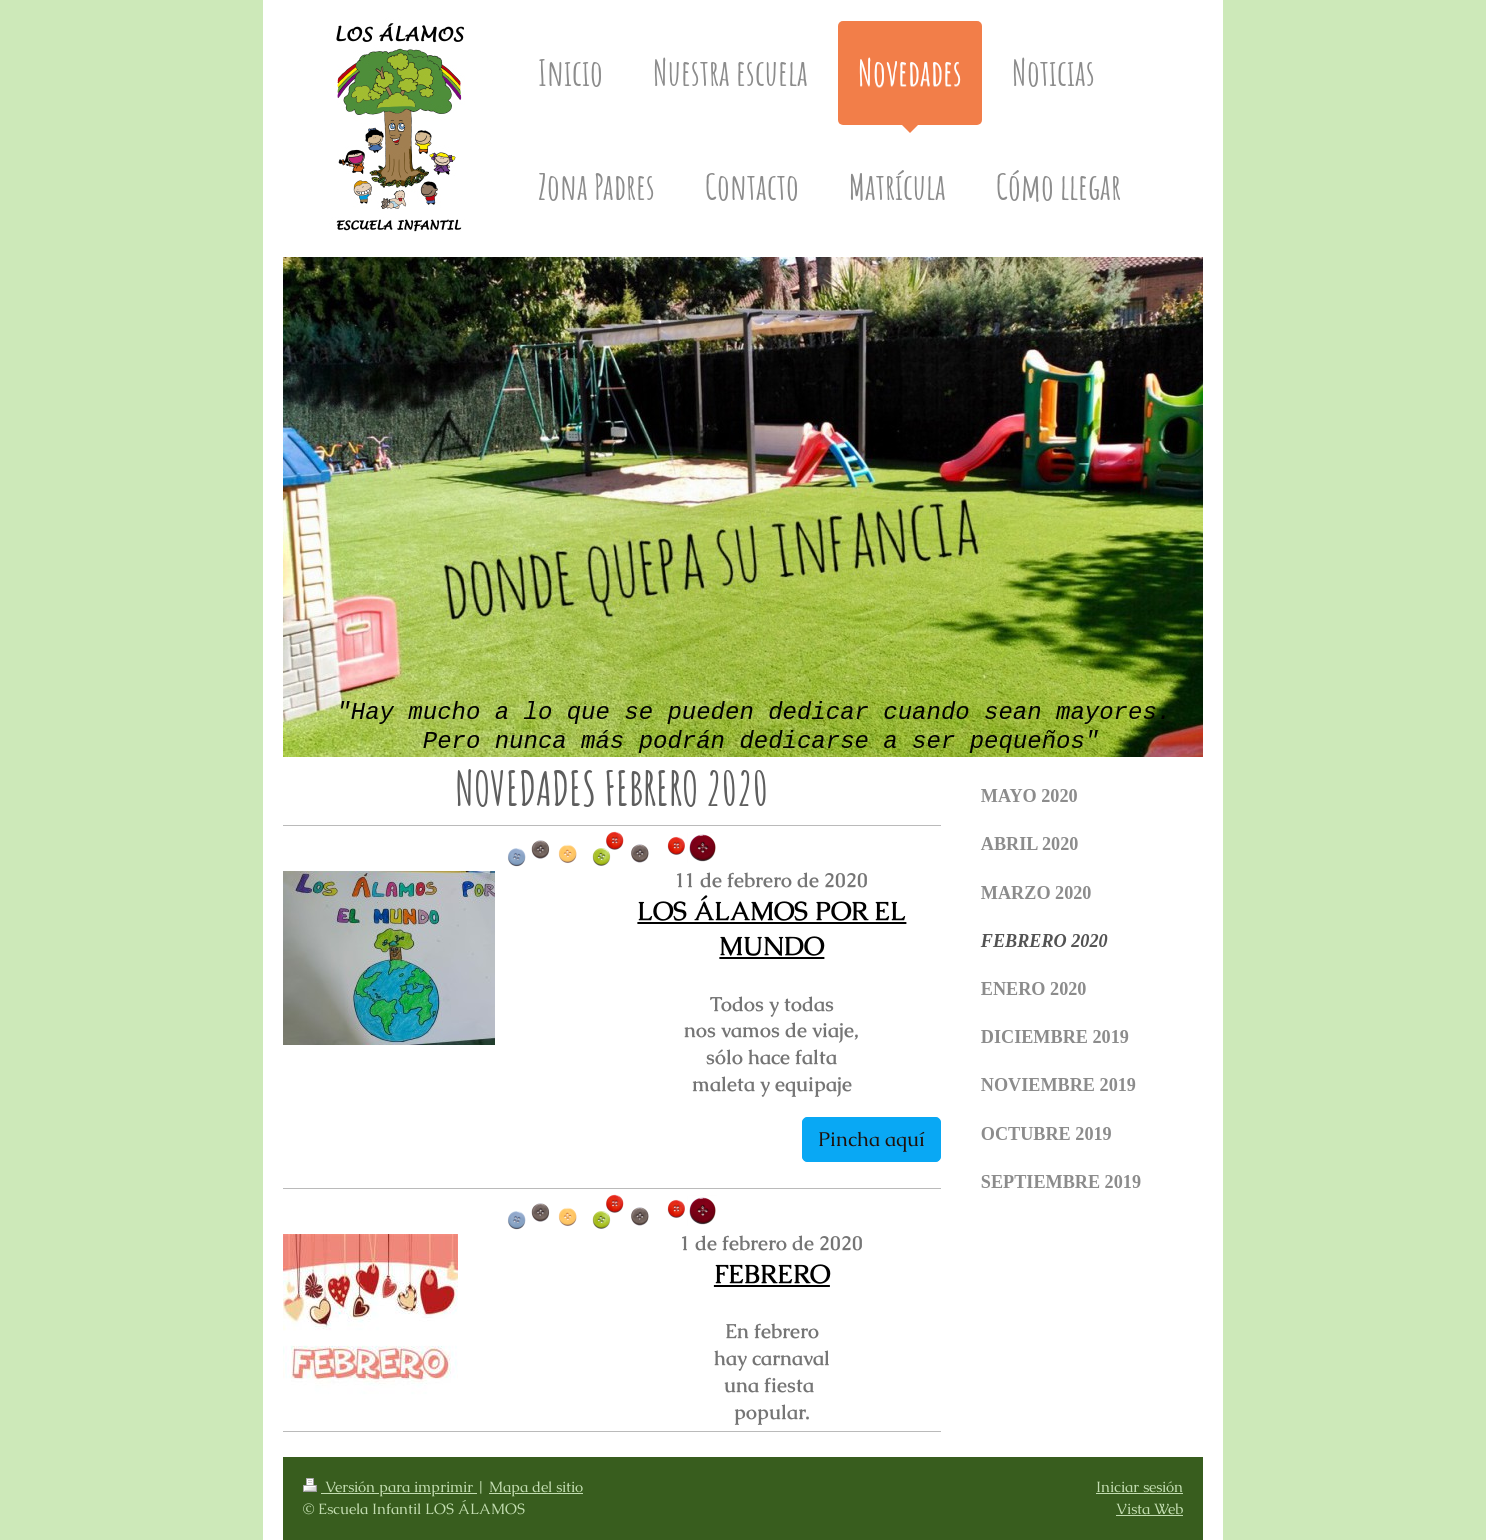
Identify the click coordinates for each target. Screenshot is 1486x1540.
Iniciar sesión (1139, 1487)
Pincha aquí (871, 1139)
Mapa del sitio (536, 1487)
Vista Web (1149, 1509)
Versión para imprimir (390, 1487)
